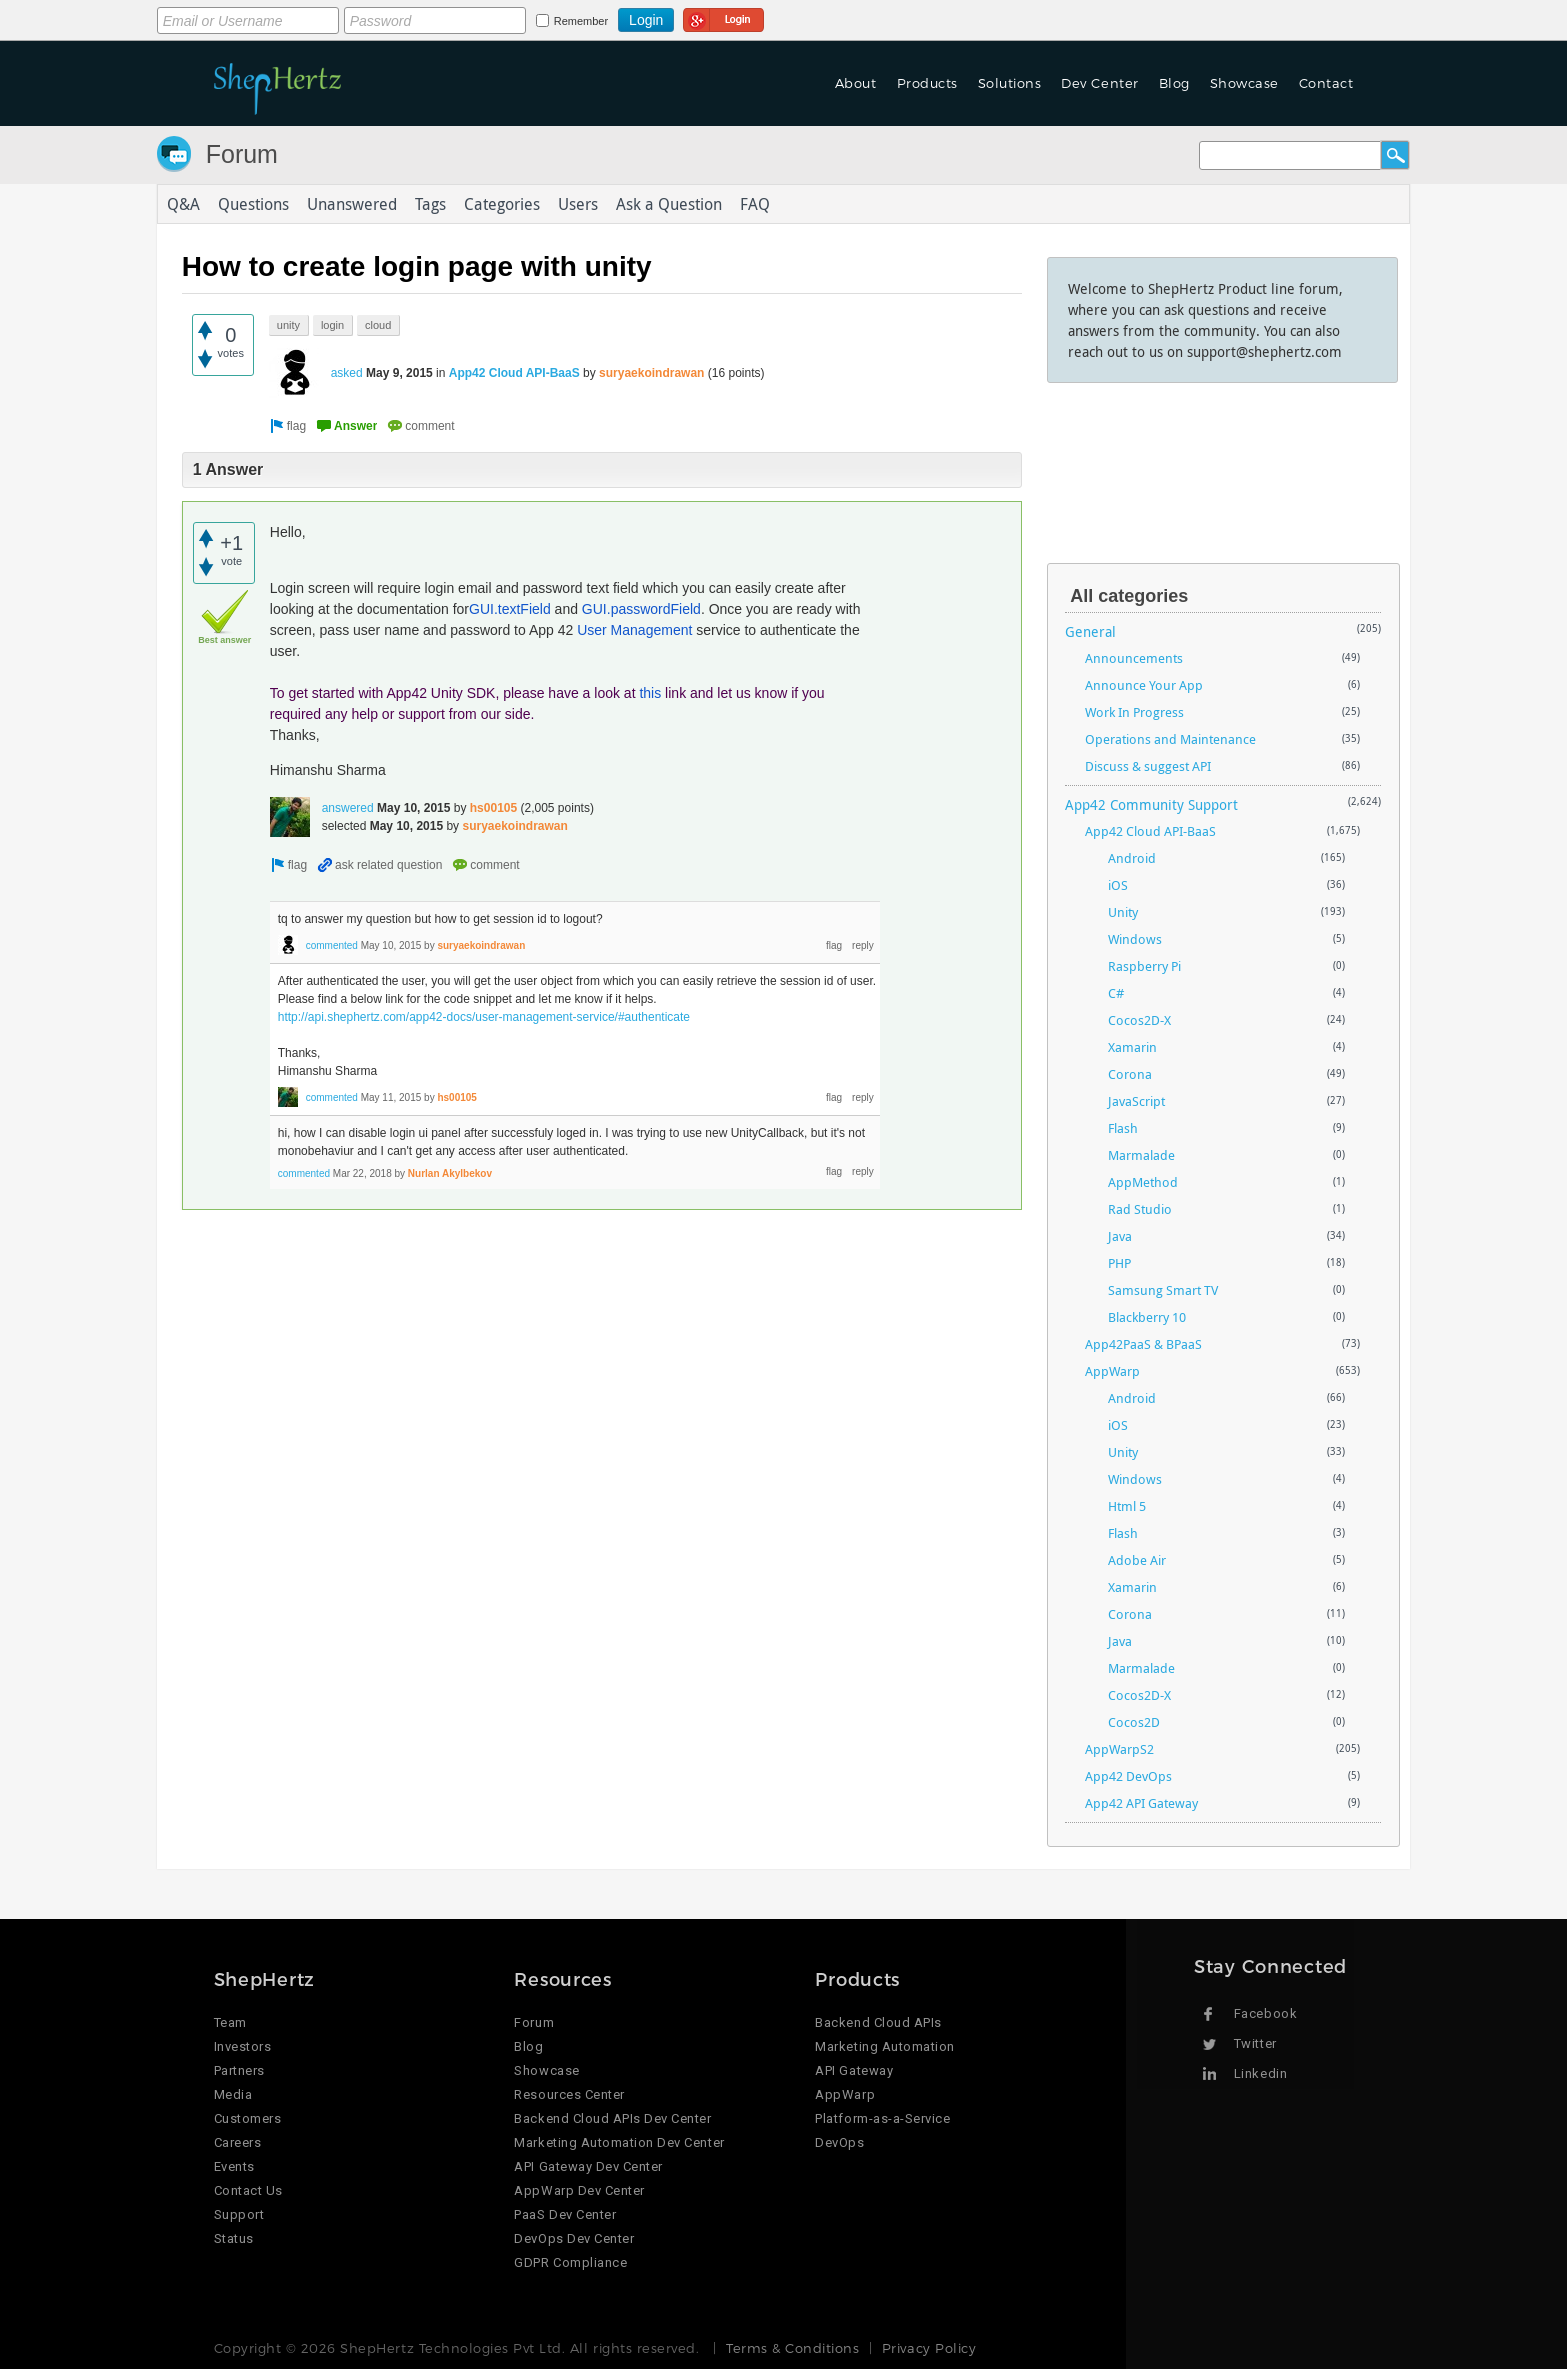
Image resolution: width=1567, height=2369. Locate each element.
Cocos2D (1134, 1722)
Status (234, 2238)
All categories (1129, 596)
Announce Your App (1144, 685)
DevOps (839, 2142)
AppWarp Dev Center (579, 2190)
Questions (253, 204)
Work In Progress (1134, 712)
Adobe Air (1137, 1560)
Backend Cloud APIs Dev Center (612, 2118)
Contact (1326, 83)
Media (233, 2094)
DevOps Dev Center (574, 2238)
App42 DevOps (1128, 1776)
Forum (242, 154)
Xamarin (1132, 1047)
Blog (1174, 83)
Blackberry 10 (1147, 1317)
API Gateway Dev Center (588, 2166)
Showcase (1244, 83)
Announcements (1134, 658)
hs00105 (493, 808)
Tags (430, 204)
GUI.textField (510, 609)
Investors (243, 2046)
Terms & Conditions (792, 2348)
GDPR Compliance (570, 2262)
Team (230, 2022)
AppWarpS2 (1119, 1749)
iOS (1118, 885)
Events (234, 2166)
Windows (1135, 939)
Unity (1123, 912)
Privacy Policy (929, 2348)
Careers (238, 2142)
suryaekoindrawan (651, 373)
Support (239, 2214)
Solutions (1010, 83)
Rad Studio (1140, 1209)
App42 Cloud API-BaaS (514, 373)
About (856, 83)
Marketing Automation (884, 2046)
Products (927, 83)
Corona (1130, 1074)
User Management (634, 630)
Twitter (1255, 2043)
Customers (248, 2118)
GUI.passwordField (641, 609)
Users (578, 204)
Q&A (183, 204)
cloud (378, 325)
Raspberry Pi (1144, 966)
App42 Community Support (1151, 804)
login (332, 325)
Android (1132, 858)
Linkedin (1260, 2073)
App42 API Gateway (1141, 1803)
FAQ (755, 204)
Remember (581, 21)
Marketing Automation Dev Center (619, 2142)
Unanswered (352, 204)
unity (288, 325)
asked (347, 373)
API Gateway (854, 2070)
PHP (1119, 1263)
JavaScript (1136, 1101)
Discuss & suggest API (1148, 766)
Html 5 (1127, 1506)
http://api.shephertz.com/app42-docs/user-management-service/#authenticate (484, 1017)
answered (348, 808)
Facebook (1265, 2013)
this (650, 693)
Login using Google (723, 17)
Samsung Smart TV (1163, 1290)
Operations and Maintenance (1170, 739)
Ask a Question (669, 204)
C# (1116, 993)
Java (1120, 1236)
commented (332, 945)
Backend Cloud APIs (878, 2022)
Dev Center (1099, 83)
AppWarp (1112, 1371)
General (1090, 631)
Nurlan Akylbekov (450, 1173)
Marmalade (1141, 1155)
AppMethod (1143, 1182)
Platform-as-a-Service (882, 2118)
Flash (1123, 1128)
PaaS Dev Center (565, 2214)
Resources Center (569, 2094)
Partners (239, 2070)
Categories (502, 204)
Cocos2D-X (1139, 1020)
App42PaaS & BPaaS (1143, 1344)
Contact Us (248, 2190)
